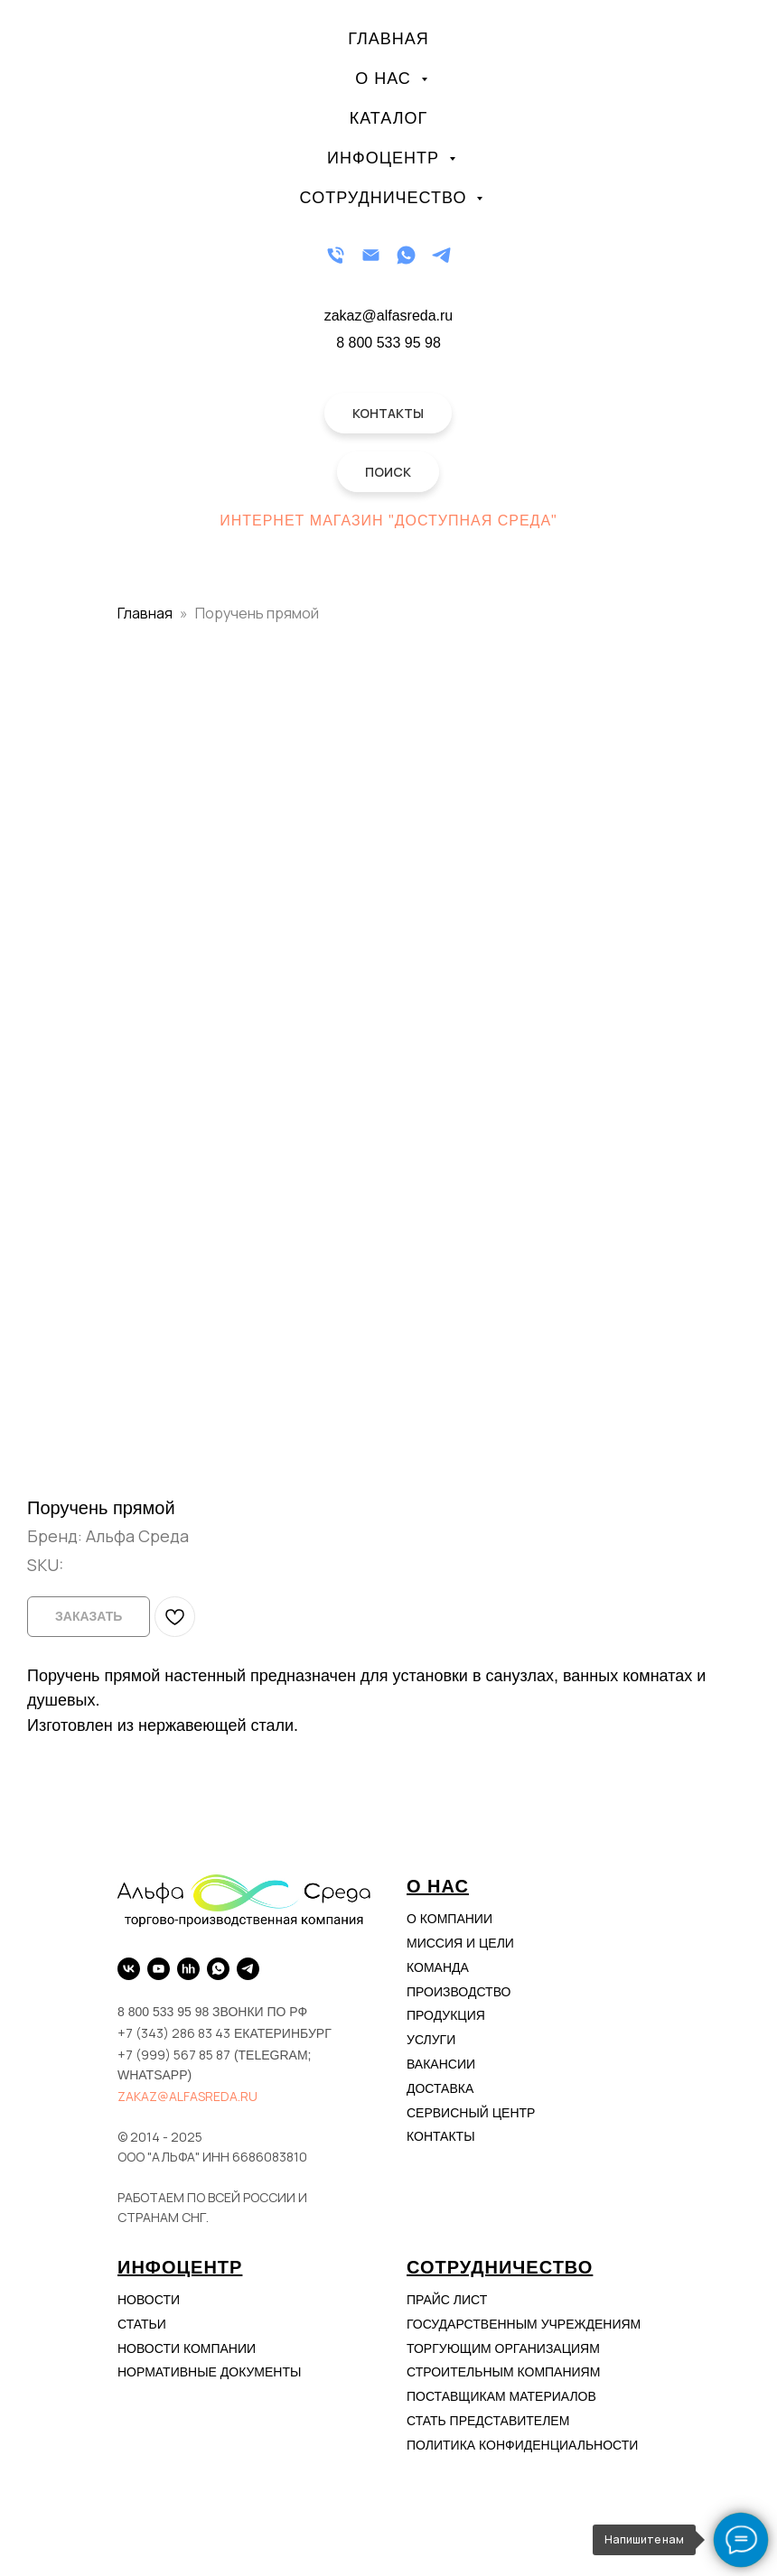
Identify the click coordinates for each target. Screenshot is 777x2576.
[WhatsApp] (406, 255)
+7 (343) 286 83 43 (173, 2032)
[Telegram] (441, 255)
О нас (386, 79)
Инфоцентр (386, 158)
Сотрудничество (386, 198)
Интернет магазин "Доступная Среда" (388, 520)
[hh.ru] (188, 1969)
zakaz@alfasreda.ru (187, 2096)
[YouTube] (158, 1969)
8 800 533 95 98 (388, 342)
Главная (388, 39)
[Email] (371, 255)
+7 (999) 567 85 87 (173, 2054)
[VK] (128, 1969)
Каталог (388, 118)
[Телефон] (335, 255)
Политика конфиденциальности (522, 2445)
